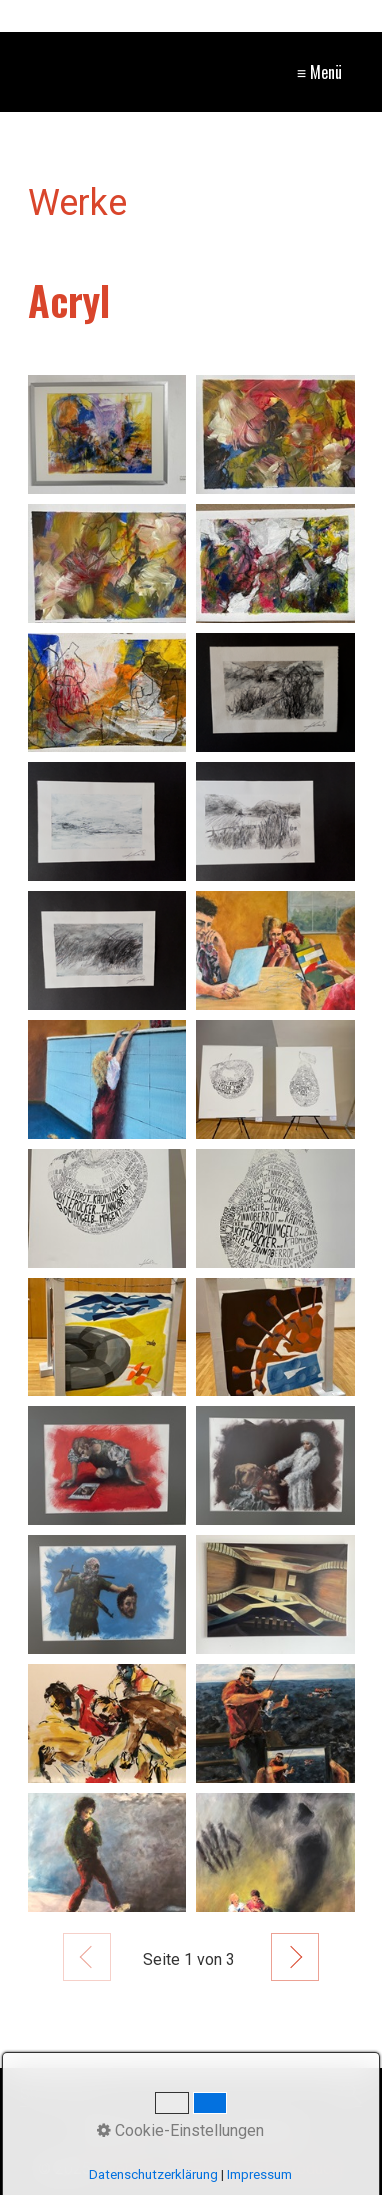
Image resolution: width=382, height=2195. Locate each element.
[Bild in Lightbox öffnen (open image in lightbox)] (107, 434)
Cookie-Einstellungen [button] (180, 2130)
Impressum (259, 2174)
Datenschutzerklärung (153, 2174)
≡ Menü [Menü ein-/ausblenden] (319, 72)
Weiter (295, 1957)
